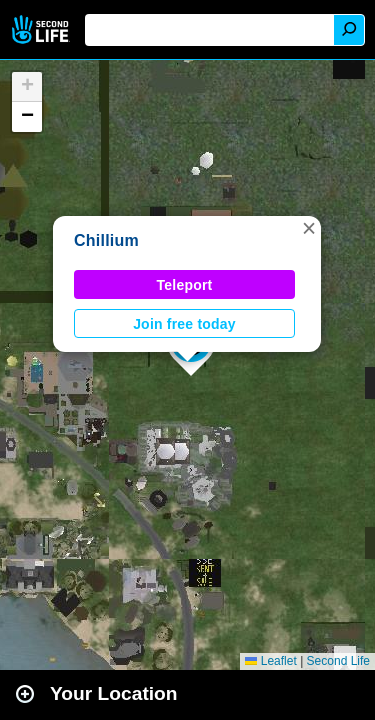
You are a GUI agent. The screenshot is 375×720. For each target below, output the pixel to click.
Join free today (184, 324)
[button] (309, 228)
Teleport (185, 285)
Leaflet (270, 661)
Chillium (106, 240)
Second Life (42, 29)
